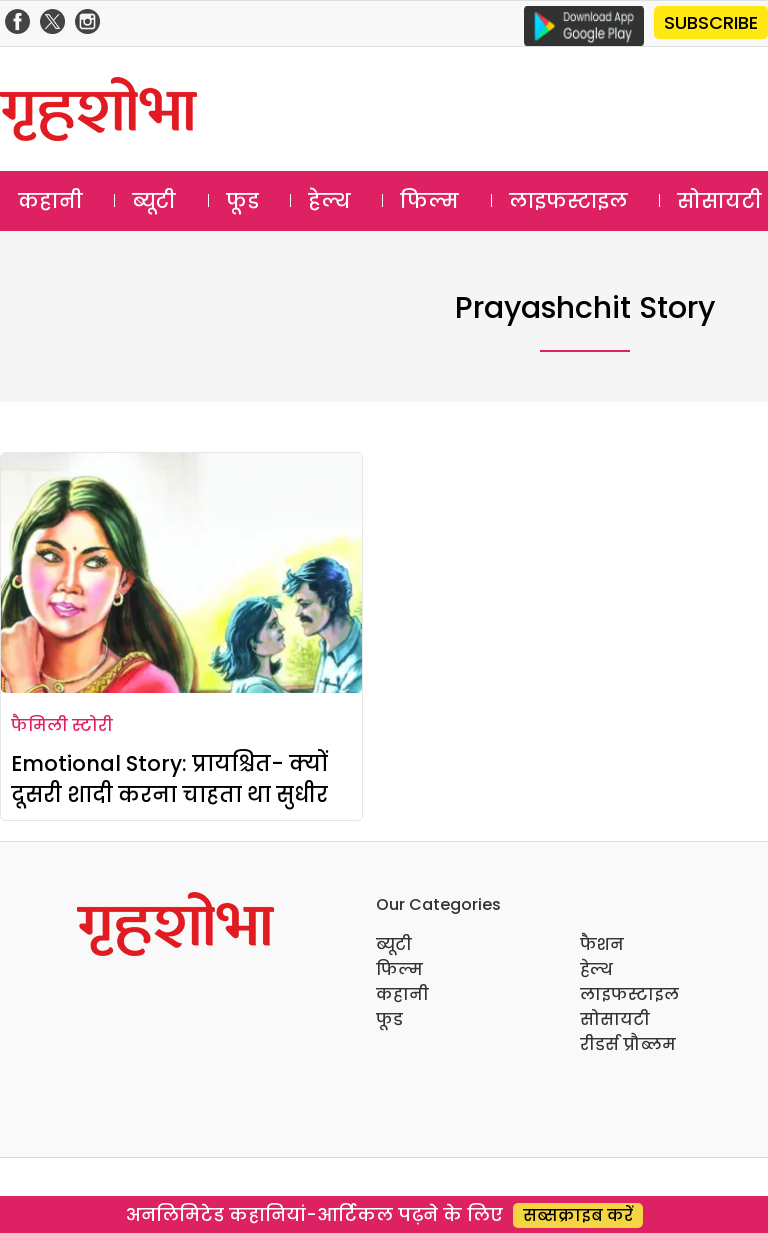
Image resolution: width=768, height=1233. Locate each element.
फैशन (602, 944)
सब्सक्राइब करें (578, 1215)
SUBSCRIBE (711, 22)
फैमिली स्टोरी (62, 725)
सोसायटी (615, 1019)
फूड (242, 201)
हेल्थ (329, 201)
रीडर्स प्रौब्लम (628, 1044)
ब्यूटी (154, 201)
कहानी (50, 201)
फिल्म (429, 201)
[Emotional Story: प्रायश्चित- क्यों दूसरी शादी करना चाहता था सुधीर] (181, 573)
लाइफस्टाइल (568, 201)
